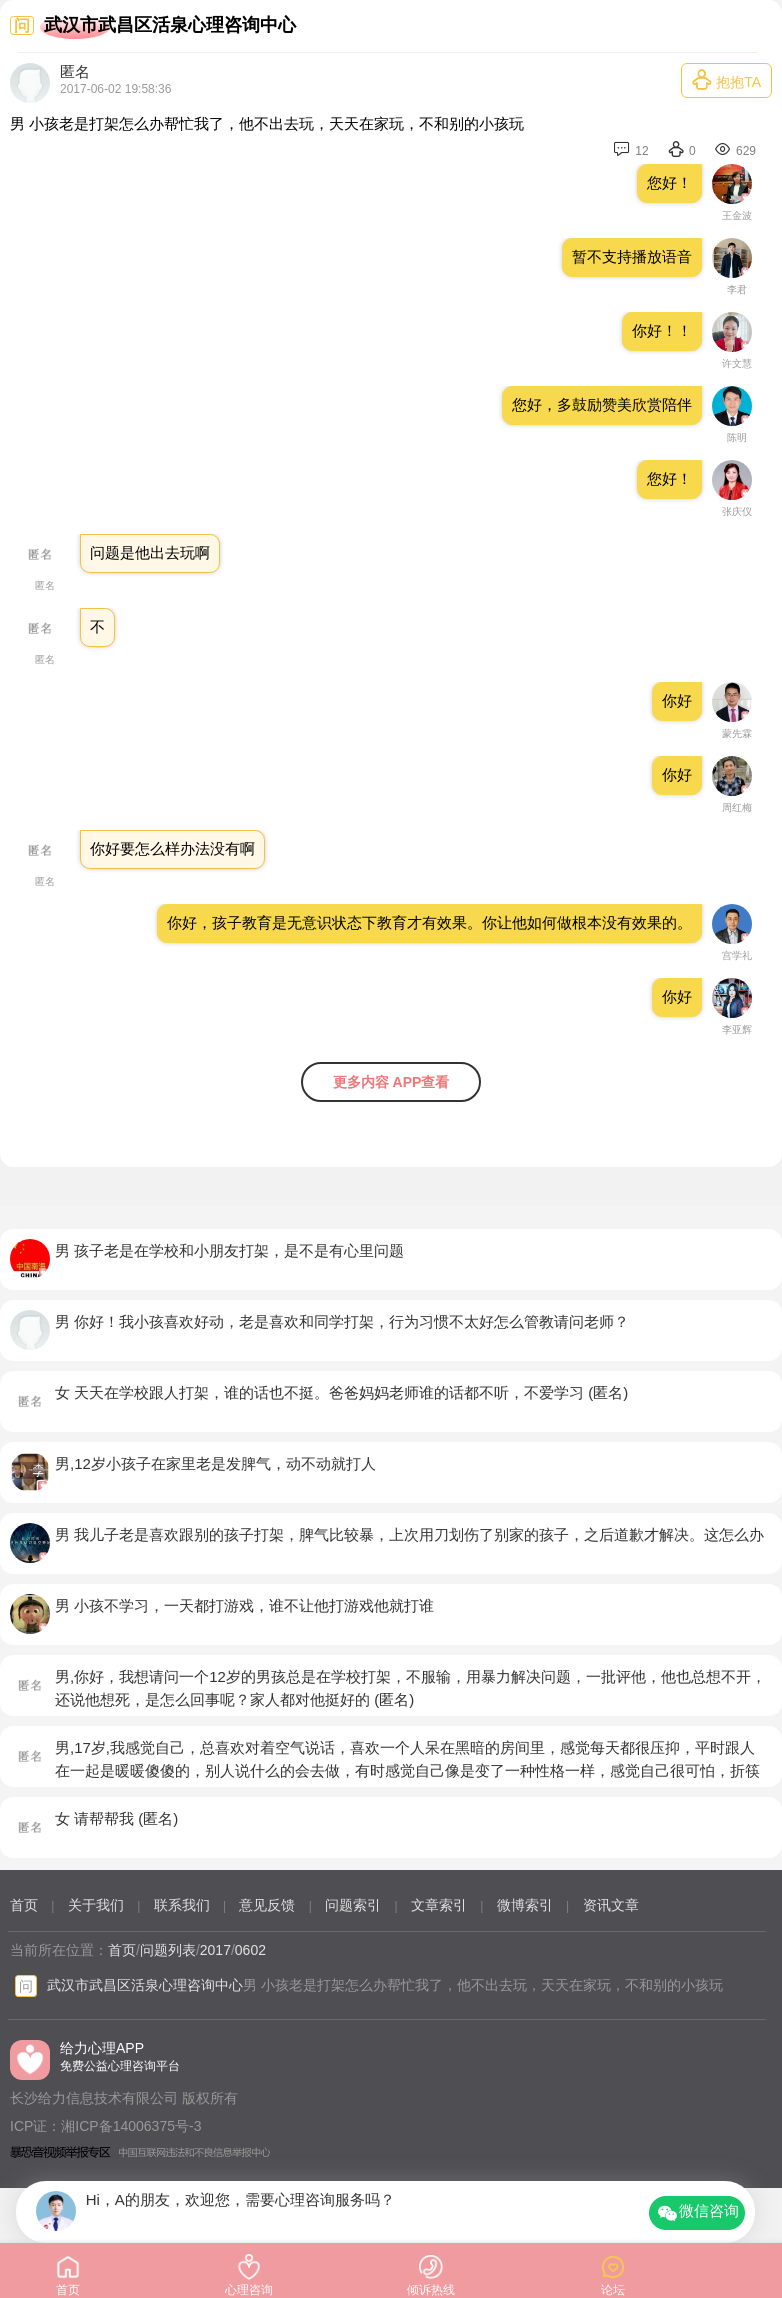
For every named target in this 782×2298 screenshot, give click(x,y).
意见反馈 (267, 1905)
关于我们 (96, 1905)
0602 (250, 1950)
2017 (215, 1950)
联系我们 (182, 1905)
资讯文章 (611, 1905)
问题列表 (168, 1950)
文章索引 (439, 1905)
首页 (24, 1905)
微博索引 (525, 1905)
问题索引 (353, 1905)
